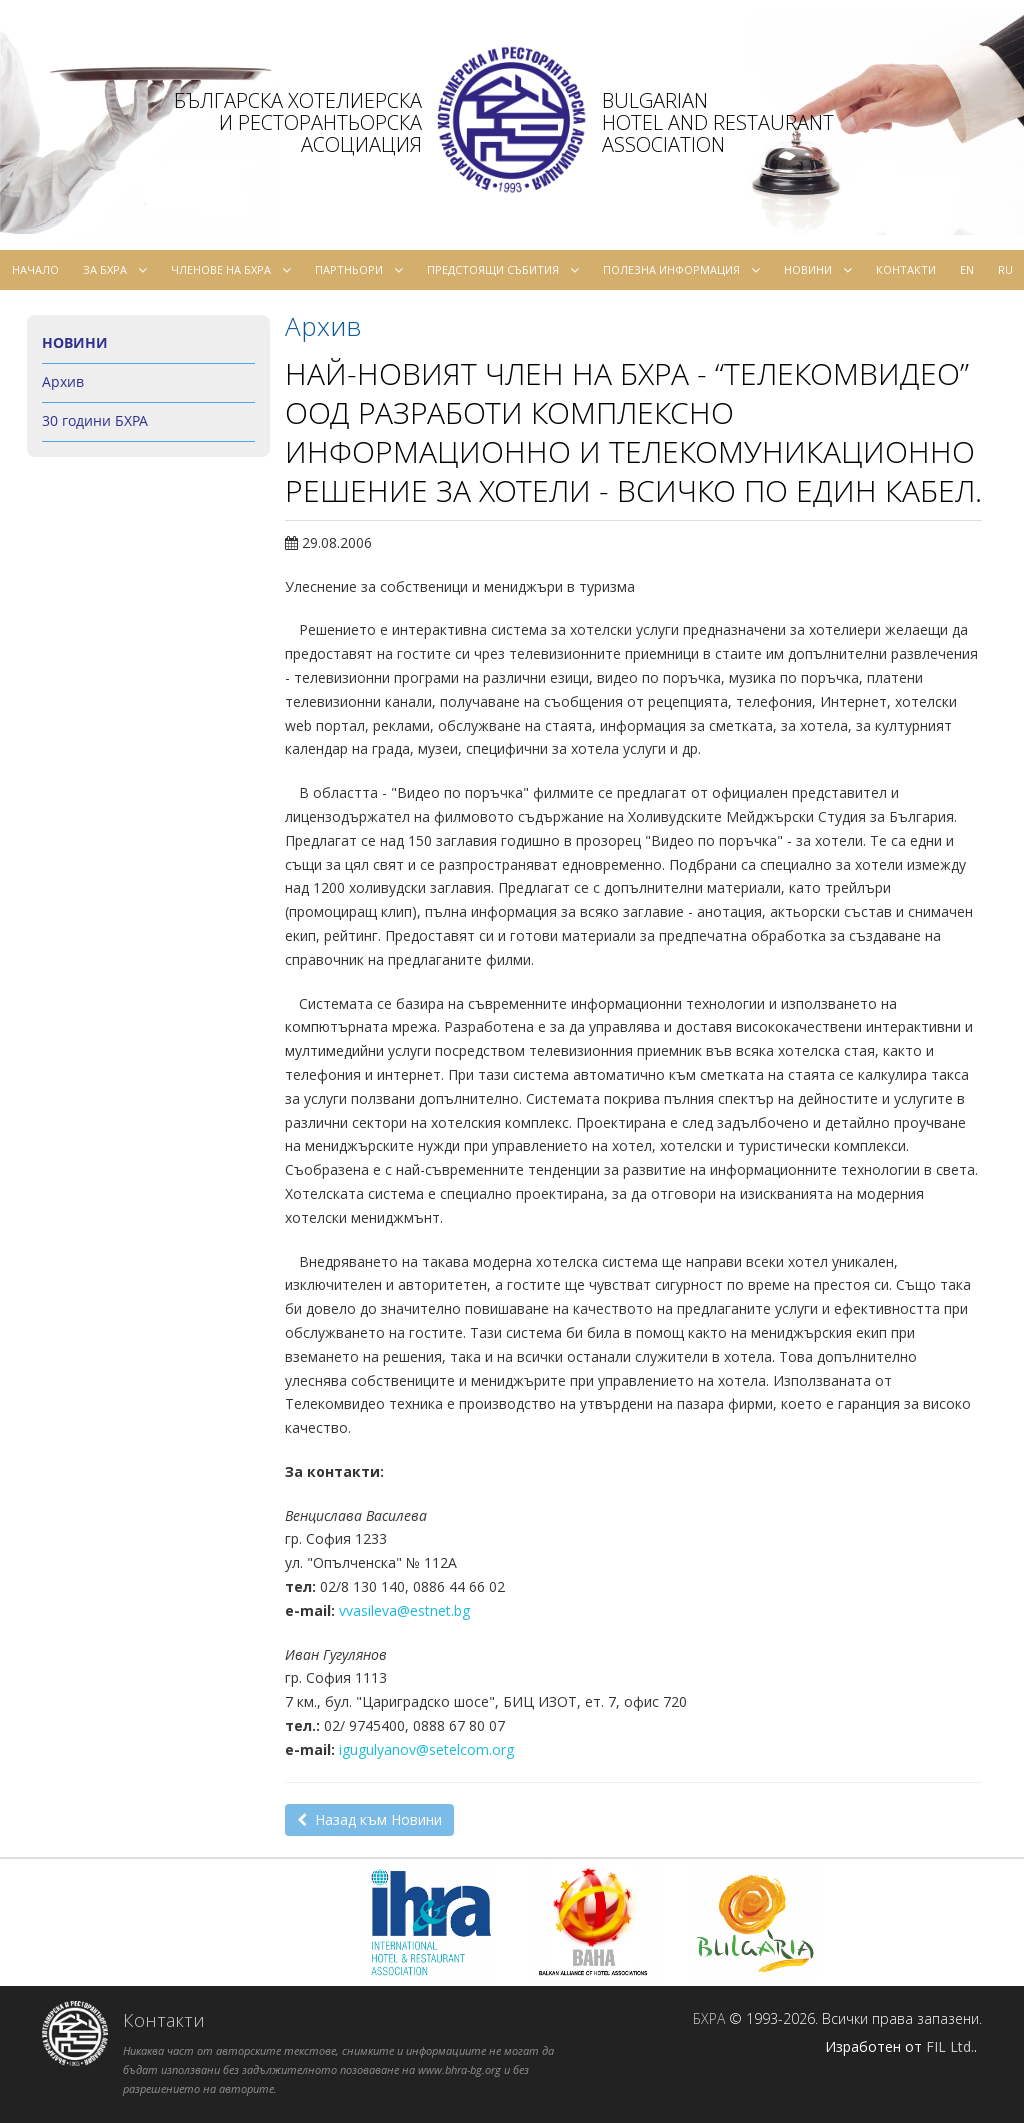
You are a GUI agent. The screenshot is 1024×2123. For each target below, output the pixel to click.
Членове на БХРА (231, 270)
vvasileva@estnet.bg (404, 1610)
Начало (35, 269)
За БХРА (115, 270)
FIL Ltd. (950, 2046)
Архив (63, 381)
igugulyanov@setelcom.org (426, 1749)
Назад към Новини (369, 1819)
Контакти (906, 269)
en (967, 269)
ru (1005, 269)
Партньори (359, 270)
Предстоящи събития (503, 270)
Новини (818, 270)
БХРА (709, 2018)
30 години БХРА (95, 420)
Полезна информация (681, 270)
